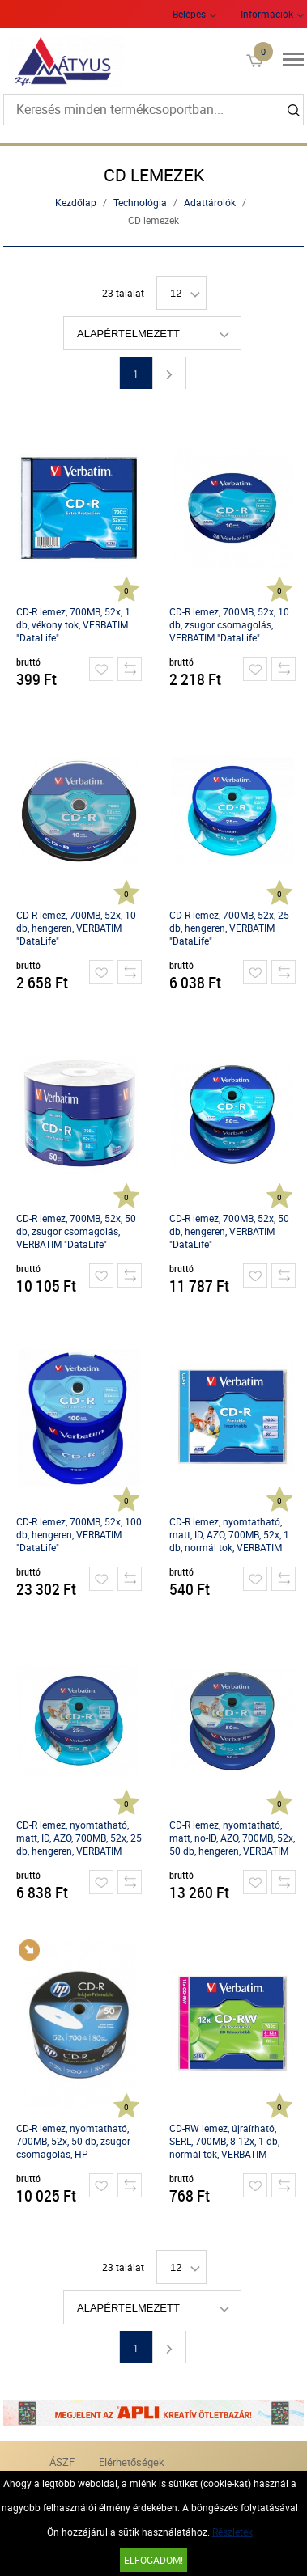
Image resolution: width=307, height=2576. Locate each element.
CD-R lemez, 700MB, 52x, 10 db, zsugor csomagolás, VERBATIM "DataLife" (229, 624)
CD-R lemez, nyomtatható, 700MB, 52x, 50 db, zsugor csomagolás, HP (73, 2140)
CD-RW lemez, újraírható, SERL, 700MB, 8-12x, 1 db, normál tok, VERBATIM (224, 2140)
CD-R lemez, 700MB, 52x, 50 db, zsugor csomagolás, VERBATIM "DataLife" (76, 1231)
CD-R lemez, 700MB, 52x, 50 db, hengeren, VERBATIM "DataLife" (229, 1231)
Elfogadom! (153, 2559)
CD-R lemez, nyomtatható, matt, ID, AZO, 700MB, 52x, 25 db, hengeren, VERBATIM (79, 1837)
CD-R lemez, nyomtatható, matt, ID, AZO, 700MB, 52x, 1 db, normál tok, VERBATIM (229, 1534)
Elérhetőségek (131, 2462)
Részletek (232, 2531)
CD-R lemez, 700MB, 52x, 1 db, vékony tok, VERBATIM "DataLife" (73, 624)
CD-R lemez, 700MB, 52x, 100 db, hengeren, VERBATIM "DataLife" (79, 1534)
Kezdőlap (75, 202)
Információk (267, 13)
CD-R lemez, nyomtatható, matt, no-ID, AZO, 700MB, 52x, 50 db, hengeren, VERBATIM (232, 1837)
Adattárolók (210, 202)
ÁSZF (62, 2462)
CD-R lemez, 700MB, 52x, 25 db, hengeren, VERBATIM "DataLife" (229, 927)
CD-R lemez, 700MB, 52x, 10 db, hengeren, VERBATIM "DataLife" (76, 927)
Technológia (140, 202)
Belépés (189, 13)
